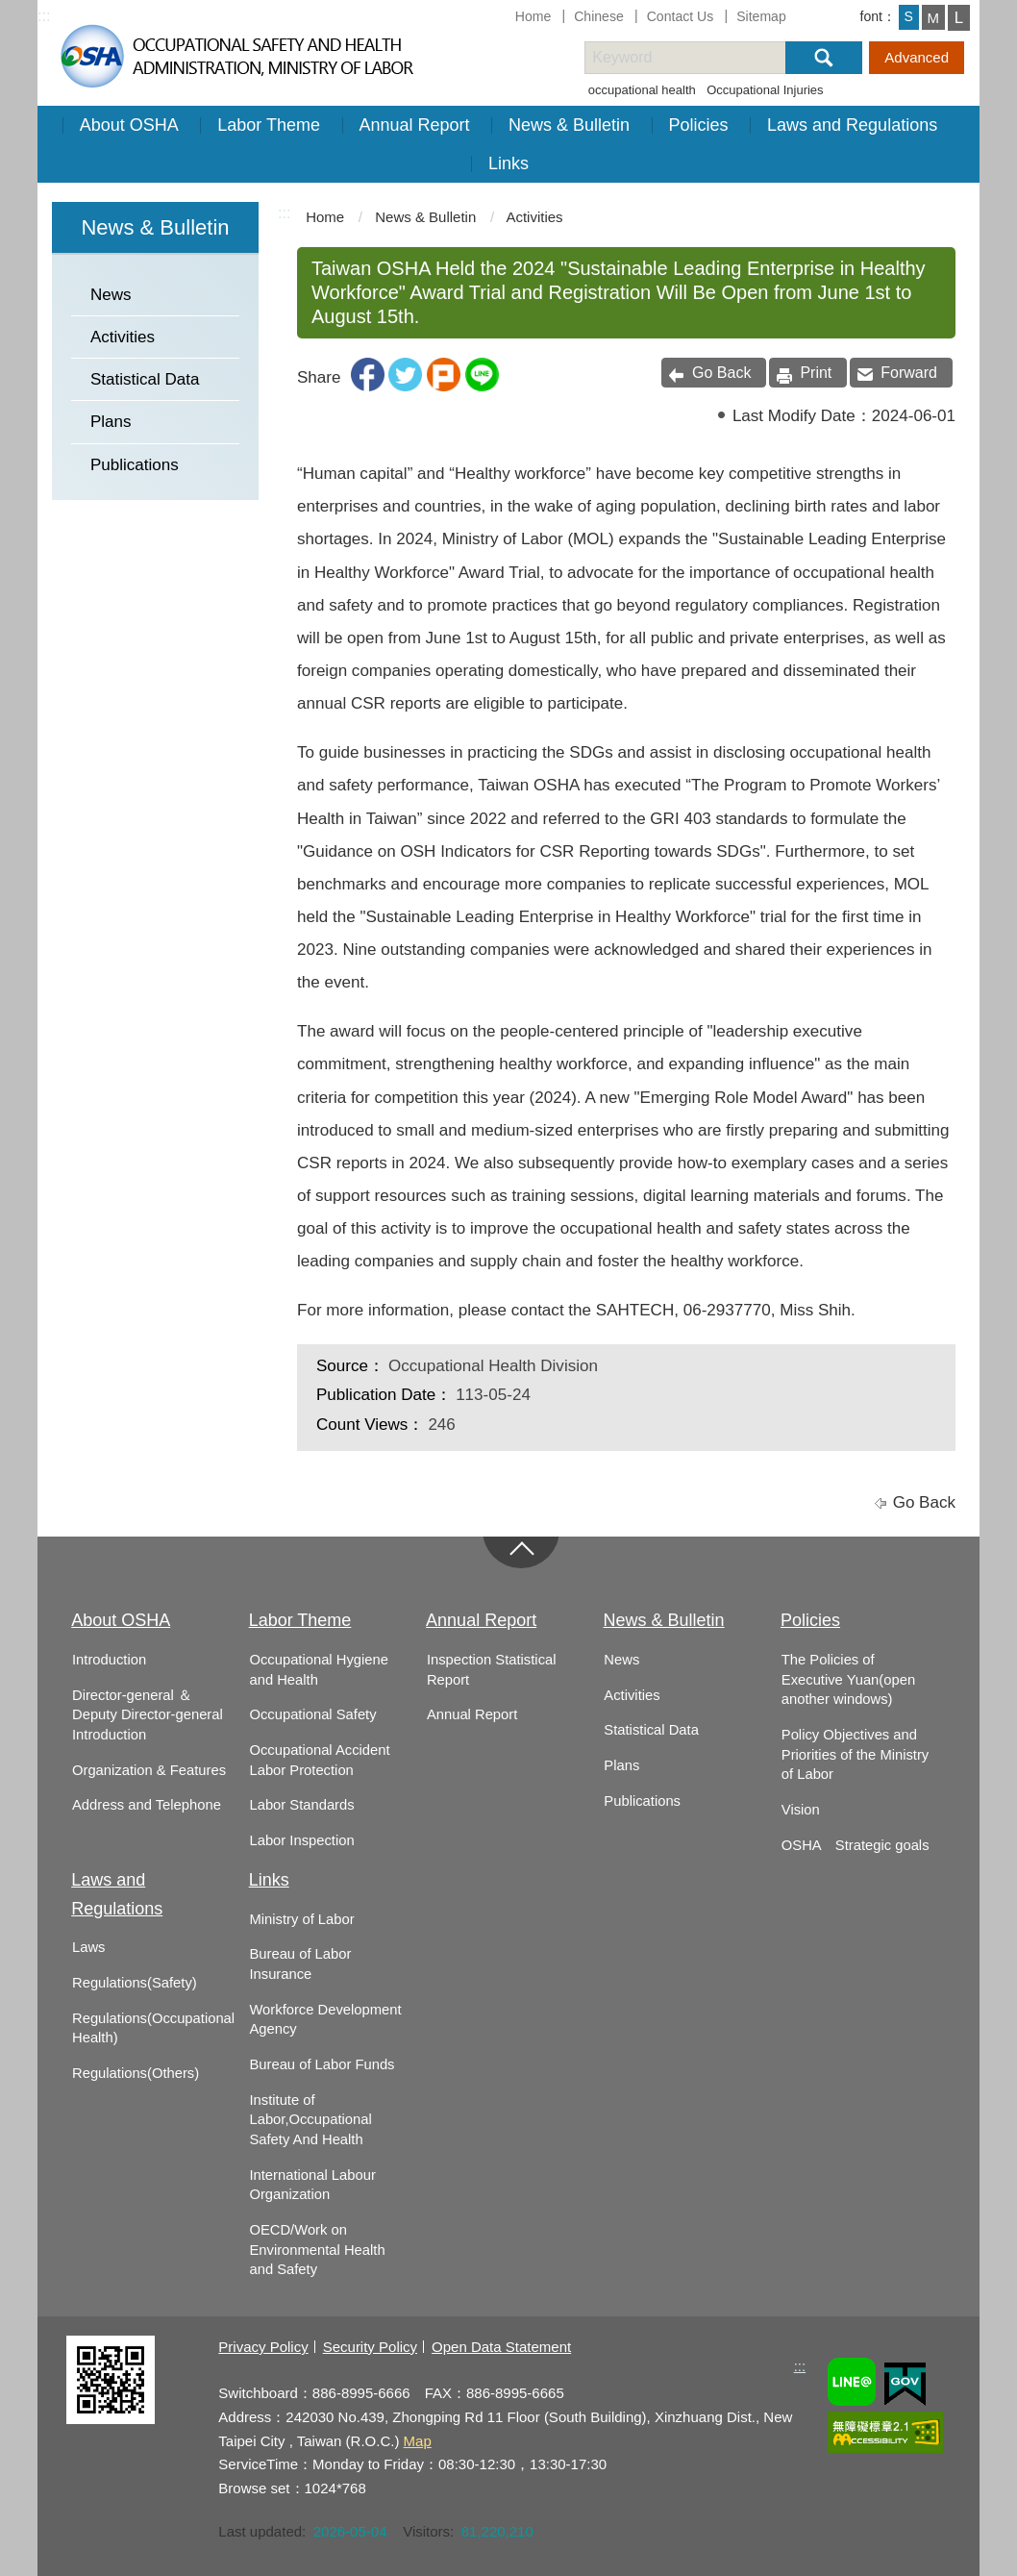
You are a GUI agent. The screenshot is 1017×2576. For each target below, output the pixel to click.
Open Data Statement (501, 2346)
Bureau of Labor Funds (321, 2064)
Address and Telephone (146, 1805)
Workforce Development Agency (325, 2020)
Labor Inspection (301, 1840)
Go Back (721, 372)
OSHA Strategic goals (855, 1845)
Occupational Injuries (765, 90)
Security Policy (370, 2346)
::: (43, 16)
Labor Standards (301, 1805)
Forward (909, 372)
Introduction (109, 1659)
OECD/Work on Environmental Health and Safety (316, 2249)
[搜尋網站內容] (701, 57)
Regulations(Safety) (134, 1982)
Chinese (599, 16)
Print (815, 372)
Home (533, 16)
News (111, 295)
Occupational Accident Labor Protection (319, 1760)
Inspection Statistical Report (492, 1670)
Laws (88, 1947)
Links (508, 163)
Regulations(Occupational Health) (153, 2028)
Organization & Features (149, 1770)
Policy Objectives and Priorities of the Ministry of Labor (855, 1754)
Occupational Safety (312, 1714)
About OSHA (129, 125)
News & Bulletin (569, 125)
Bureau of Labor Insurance (300, 1964)
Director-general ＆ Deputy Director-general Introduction (147, 1715)
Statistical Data (144, 379)
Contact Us (680, 16)
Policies (699, 125)
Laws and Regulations (852, 125)
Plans (111, 422)
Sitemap (761, 16)
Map (418, 2441)
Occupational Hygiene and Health (318, 1670)
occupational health (642, 90)
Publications (134, 465)
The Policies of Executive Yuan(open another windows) (848, 1679)
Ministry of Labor (301, 1919)
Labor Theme (268, 125)
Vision (800, 1809)
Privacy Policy (263, 2346)
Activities (122, 337)
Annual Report (415, 125)
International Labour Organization (312, 2185)
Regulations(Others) (135, 2073)
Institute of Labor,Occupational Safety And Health (310, 2119)
